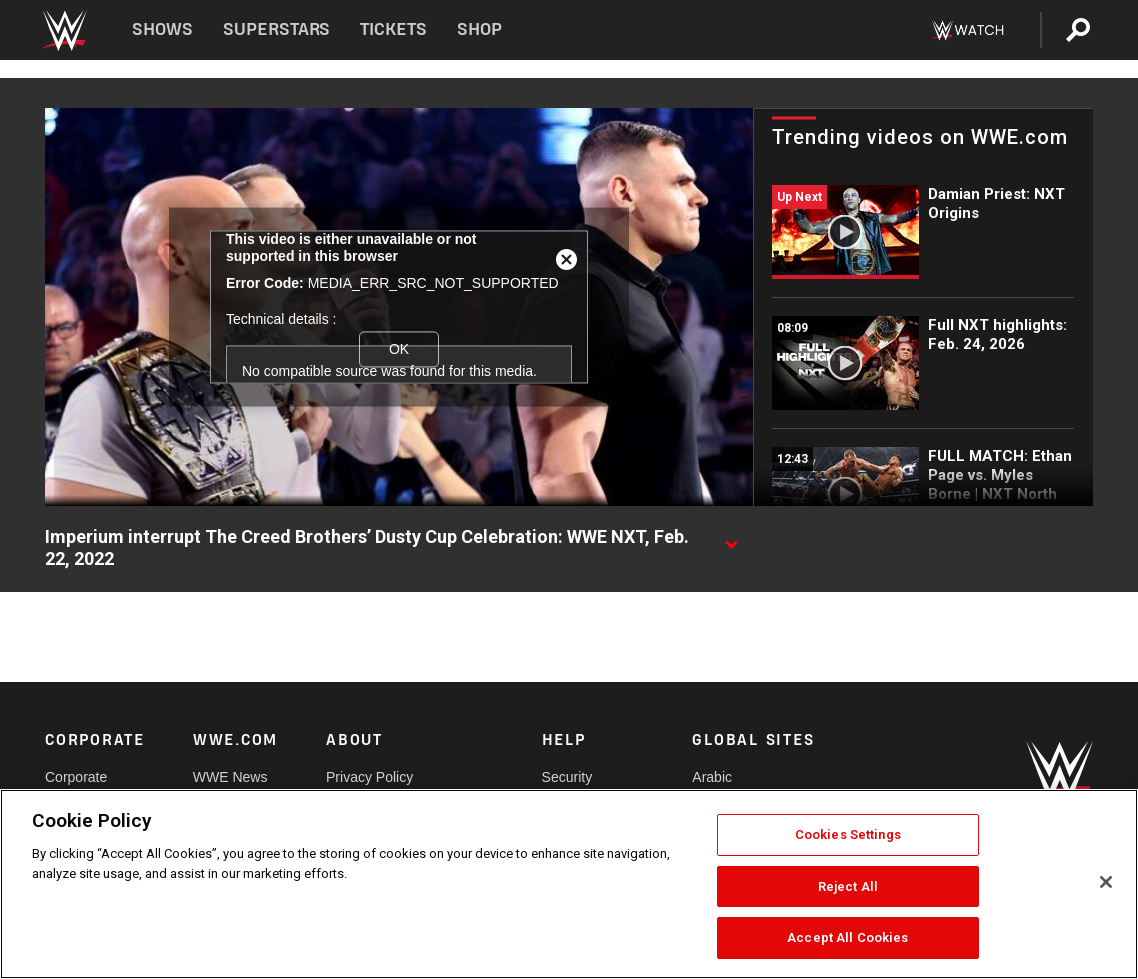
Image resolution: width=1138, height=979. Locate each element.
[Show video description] (731, 538)
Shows (162, 29)
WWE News (230, 777)
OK (399, 349)
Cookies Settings (848, 834)
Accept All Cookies (847, 937)
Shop (479, 29)
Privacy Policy (369, 777)
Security (567, 777)
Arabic (712, 777)
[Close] (1106, 882)
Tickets (393, 29)
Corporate (76, 777)
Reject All (848, 886)
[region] (569, 884)
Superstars (277, 29)
